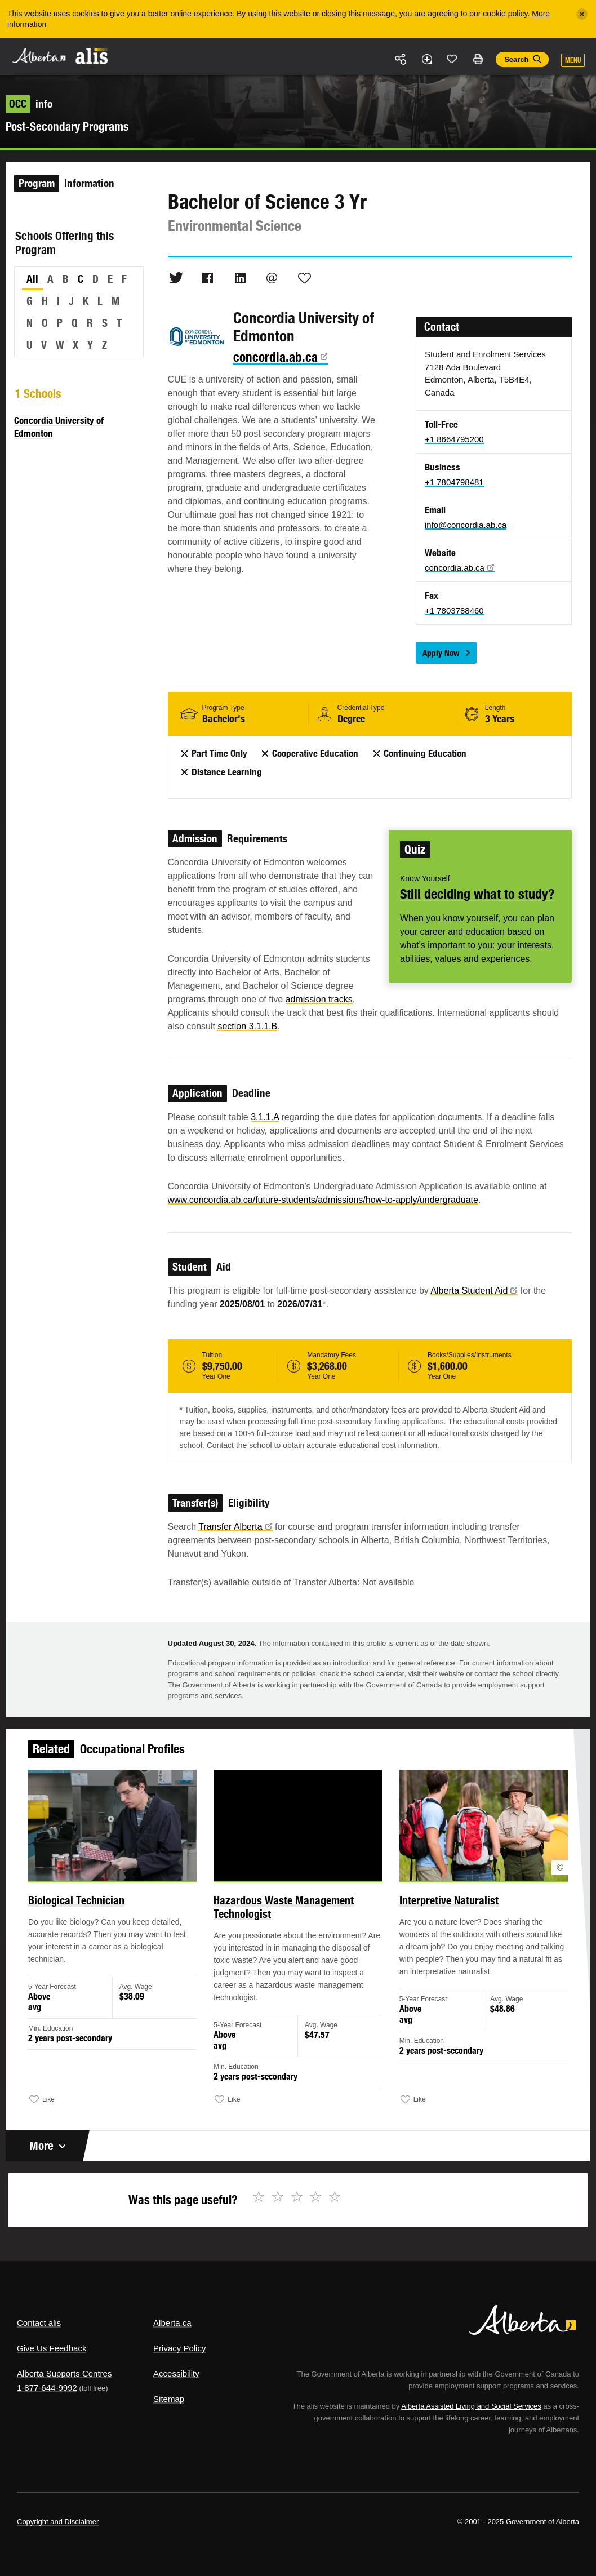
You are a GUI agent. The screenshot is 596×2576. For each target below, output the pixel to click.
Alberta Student (474, 1290)
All (32, 279)
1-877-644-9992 (47, 2387)
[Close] (582, 14)
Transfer (235, 1526)
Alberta (38, 55)
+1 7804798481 (454, 482)
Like (452, 58)
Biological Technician (81, 1903)
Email (272, 277)
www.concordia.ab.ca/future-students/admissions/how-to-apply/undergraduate (323, 1200)
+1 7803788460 (454, 610)
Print (477, 59)
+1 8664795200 (454, 439)
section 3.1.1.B (247, 1026)
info (29, 103)
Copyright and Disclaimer (58, 2521)
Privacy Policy (179, 2348)
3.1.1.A (265, 1117)
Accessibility (176, 2373)
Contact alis (39, 2323)
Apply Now (441, 653)
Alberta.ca (172, 2323)
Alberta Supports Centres (64, 2373)
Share (401, 59)
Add (426, 59)
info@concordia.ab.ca (465, 525)
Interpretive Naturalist (445, 1903)
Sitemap (168, 2399)
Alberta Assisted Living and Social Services (471, 2406)
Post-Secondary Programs (67, 126)
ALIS (92, 56)
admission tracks (319, 999)
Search (516, 59)
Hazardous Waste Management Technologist (284, 1910)
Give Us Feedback (51, 2348)
